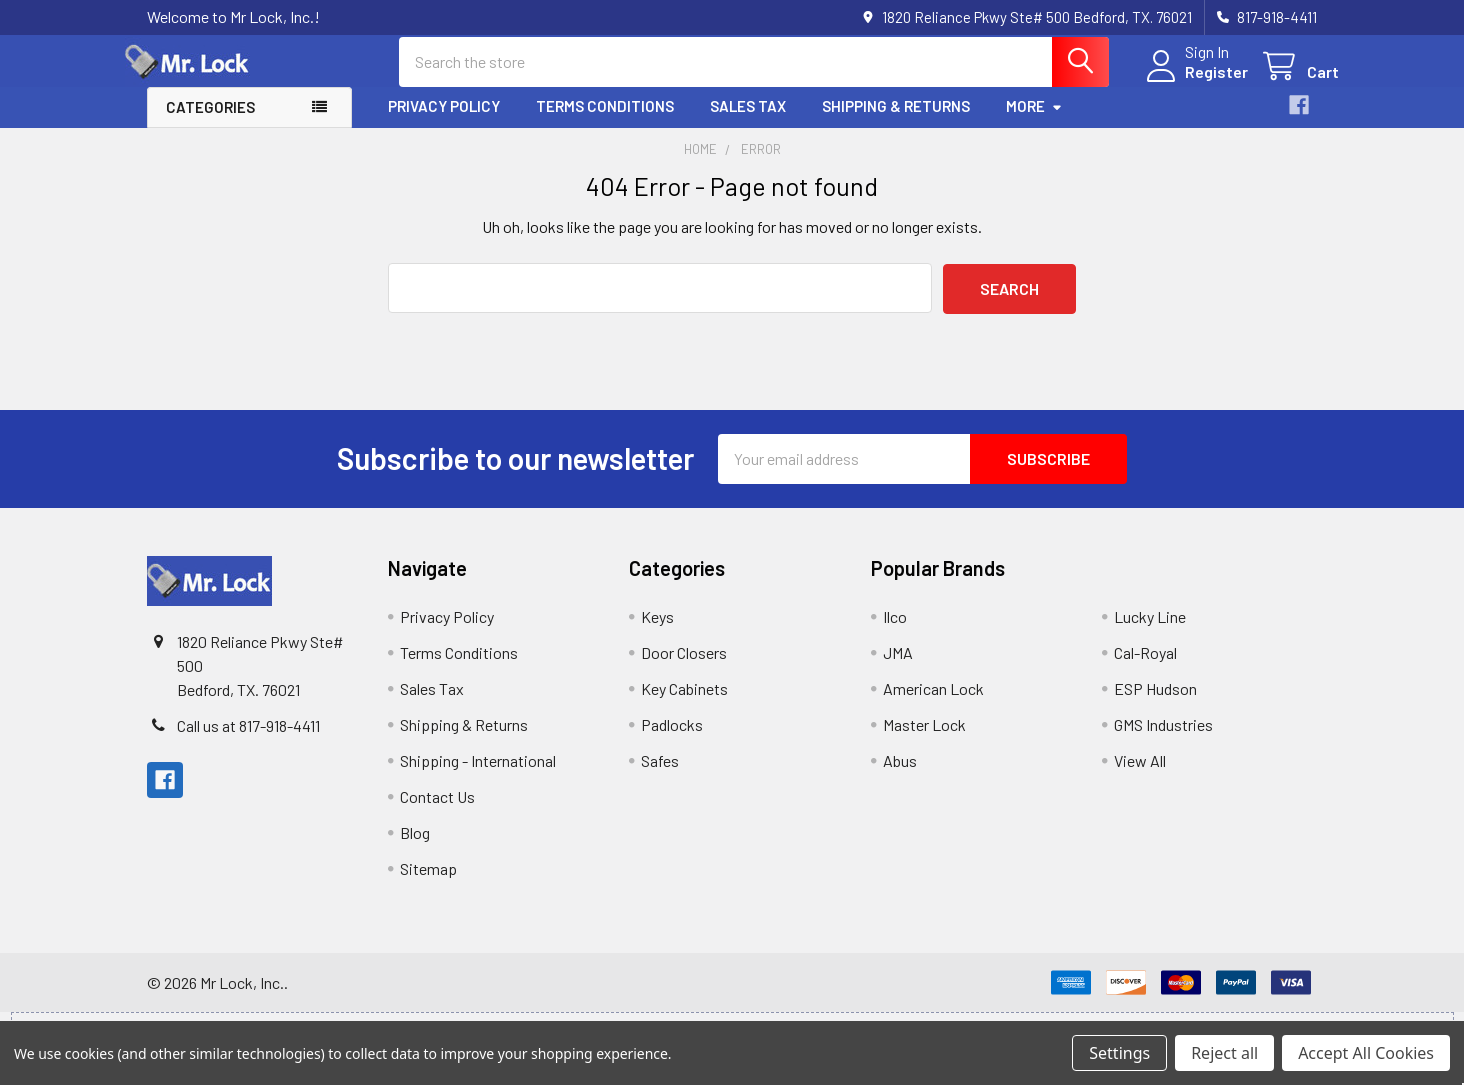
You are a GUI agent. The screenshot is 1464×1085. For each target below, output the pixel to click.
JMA (898, 667)
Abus (900, 775)
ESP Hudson (1155, 703)
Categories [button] (210, 124)
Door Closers (684, 667)
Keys (657, 631)
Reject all (1224, 1053)
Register (1194, 82)
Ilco (895, 631)
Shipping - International (478, 775)
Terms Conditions (605, 123)
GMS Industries (1163, 739)
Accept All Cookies (1366, 1053)
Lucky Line (1150, 631)
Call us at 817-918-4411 (248, 740)
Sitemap (428, 883)
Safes (660, 775)
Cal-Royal (1145, 667)
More (1034, 123)
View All (1140, 775)
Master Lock (924, 739)
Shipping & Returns (896, 123)
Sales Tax (748, 123)
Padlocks (672, 739)
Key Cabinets (684, 703)
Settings (1119, 1053)
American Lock (933, 703)
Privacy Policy (444, 123)
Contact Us (437, 811)
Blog (415, 847)
